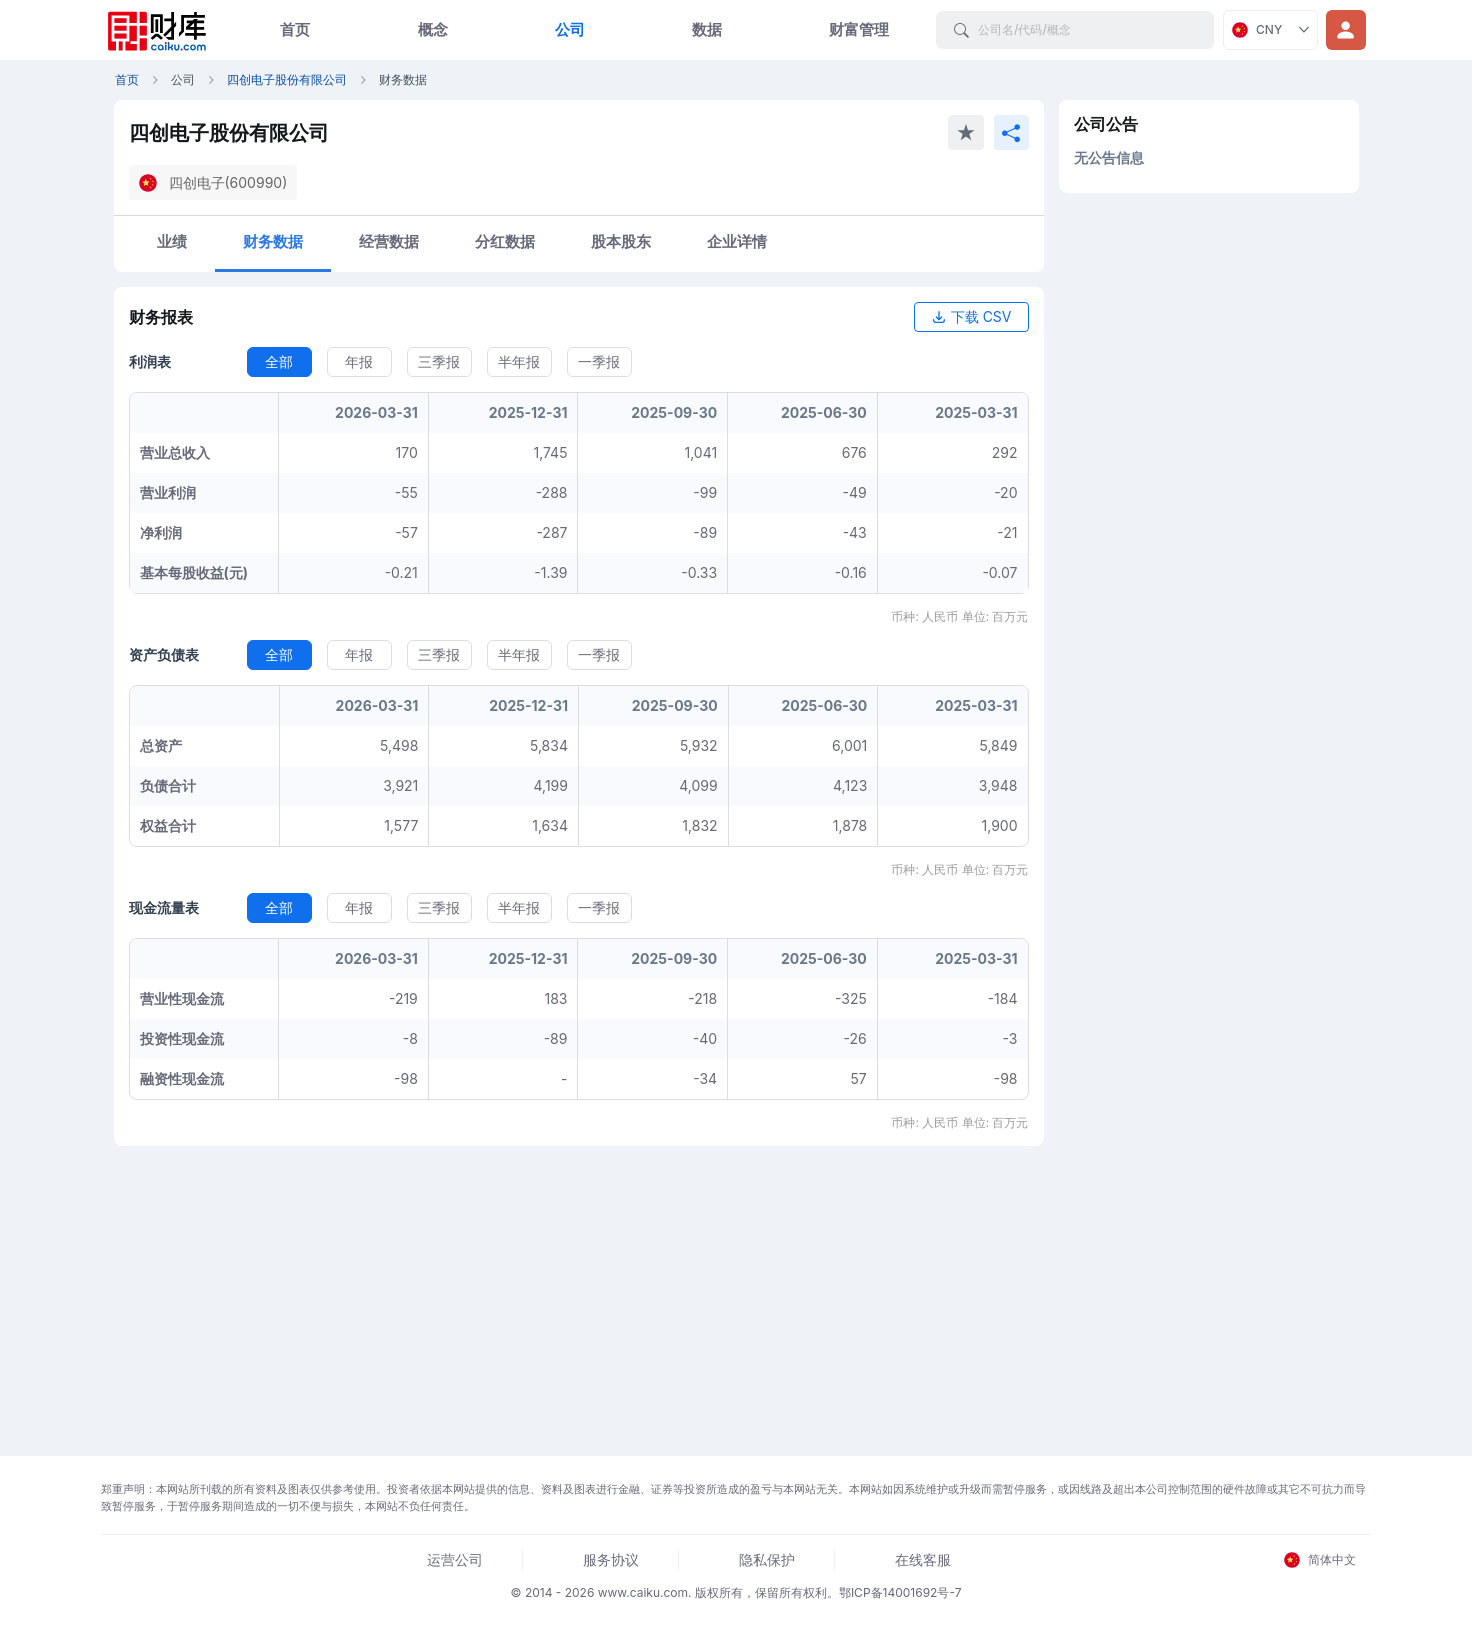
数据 (707, 29)
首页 (295, 29)
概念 (433, 29)
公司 (570, 29)
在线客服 (923, 1559)
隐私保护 (767, 1559)
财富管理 (859, 29)
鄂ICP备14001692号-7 (900, 1592)
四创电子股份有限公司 (287, 79)
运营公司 (455, 1559)
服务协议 (611, 1559)
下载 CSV (971, 316)
